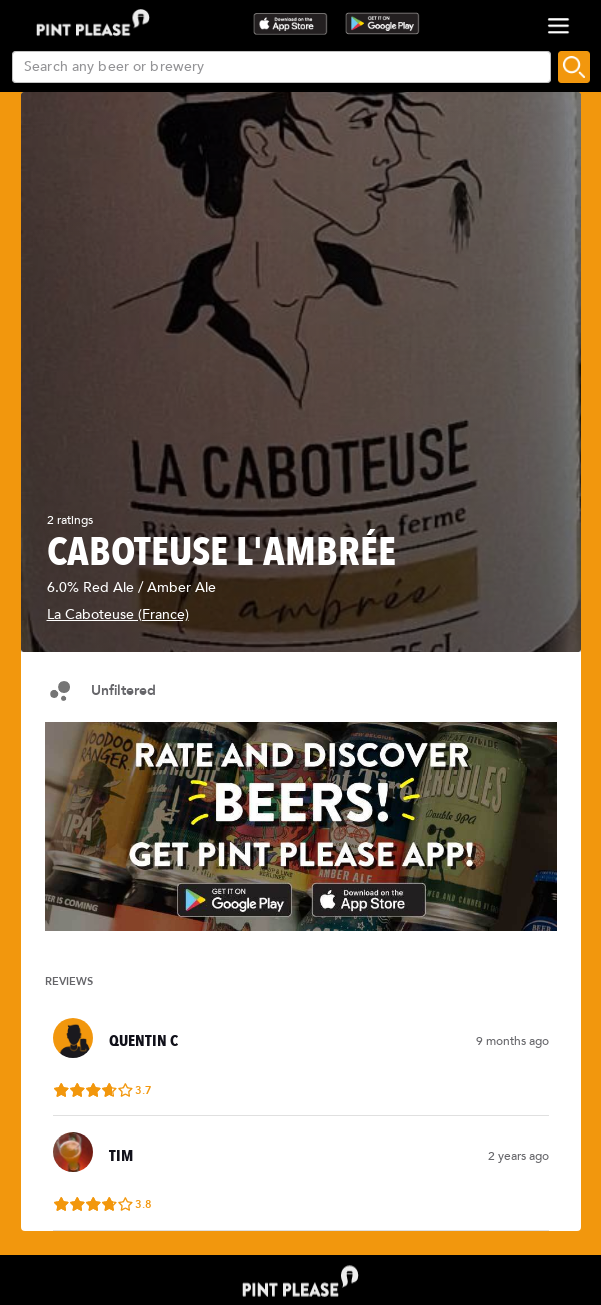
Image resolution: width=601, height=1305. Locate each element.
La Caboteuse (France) (118, 614)
